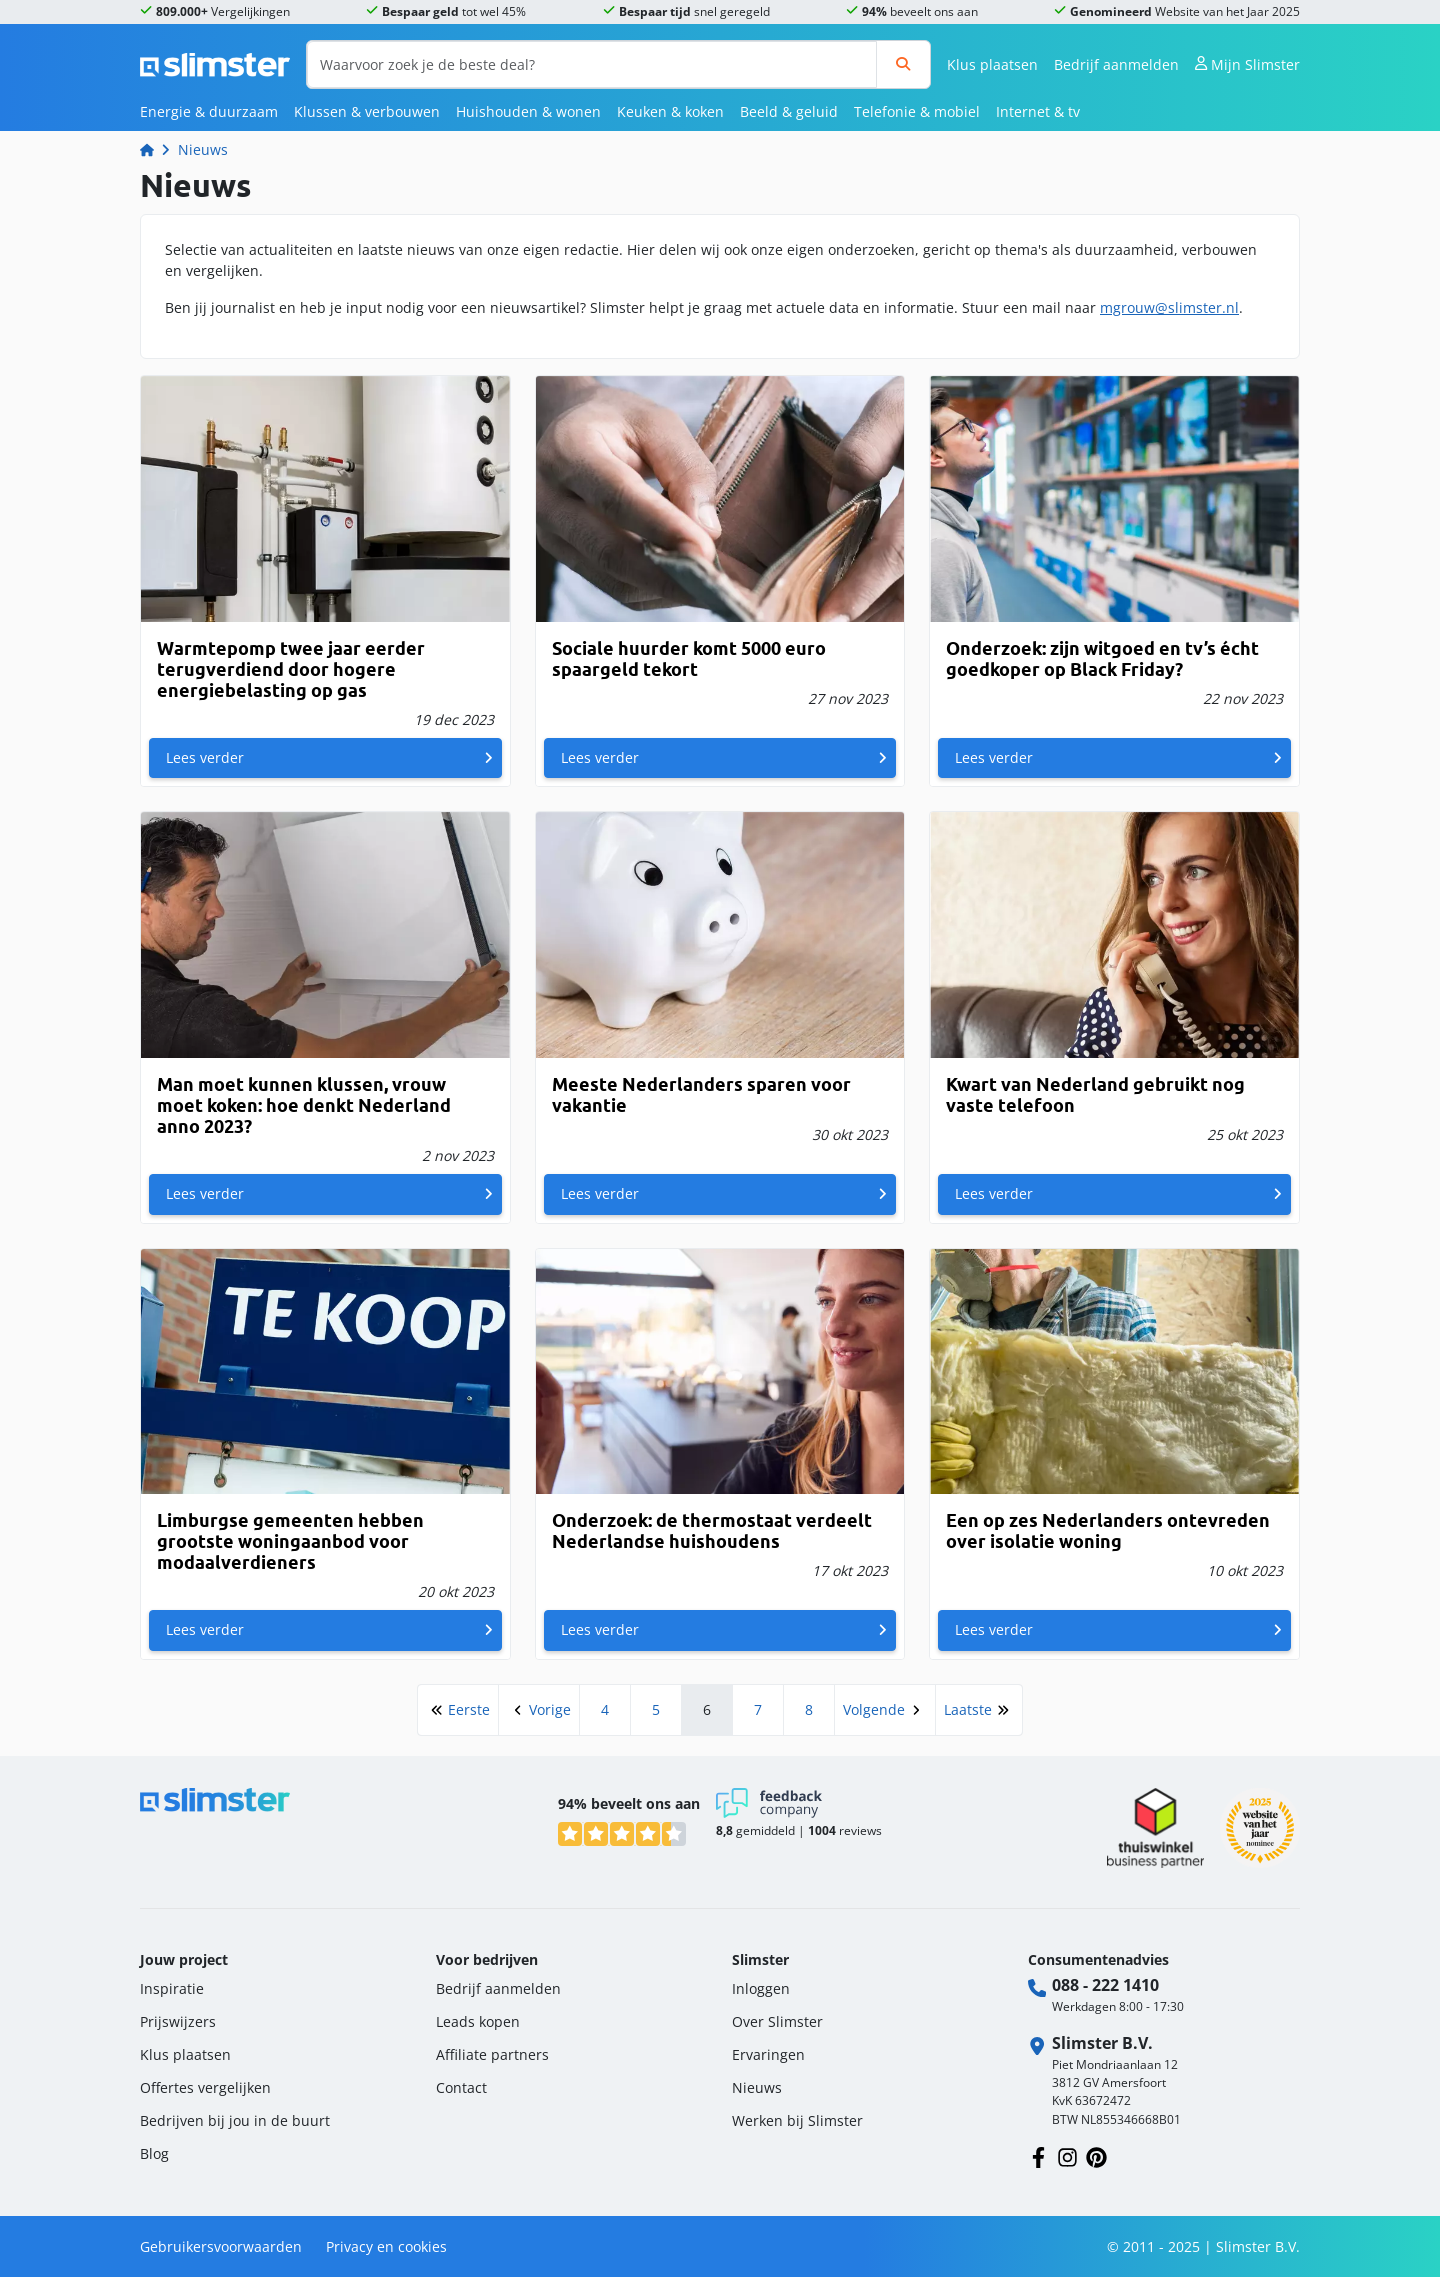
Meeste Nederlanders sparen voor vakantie (701, 1095)
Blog (154, 2153)
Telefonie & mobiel (917, 111)
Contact (461, 2087)
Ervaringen (768, 2054)
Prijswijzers (178, 2021)
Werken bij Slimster (797, 2120)
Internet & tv (1038, 111)
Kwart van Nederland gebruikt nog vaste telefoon (1095, 1095)
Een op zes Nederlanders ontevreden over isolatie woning (1108, 1531)
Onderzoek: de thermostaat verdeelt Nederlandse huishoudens (712, 1531)
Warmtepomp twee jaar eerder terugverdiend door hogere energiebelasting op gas (291, 669)
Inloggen (761, 1988)
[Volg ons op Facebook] (1038, 2155)
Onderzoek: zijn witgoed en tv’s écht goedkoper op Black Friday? (1102, 659)
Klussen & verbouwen (367, 111)
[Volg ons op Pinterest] (1096, 2155)
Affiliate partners (492, 2054)
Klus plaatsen (992, 64)
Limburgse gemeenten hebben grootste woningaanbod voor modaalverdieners (290, 1541)
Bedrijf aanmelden (1116, 64)
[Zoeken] (903, 64)
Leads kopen (478, 2021)
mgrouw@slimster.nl (1169, 307)
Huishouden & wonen (528, 111)
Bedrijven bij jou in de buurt (235, 2120)
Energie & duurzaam (209, 111)
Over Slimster (777, 2021)
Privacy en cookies (386, 2246)
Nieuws (203, 149)
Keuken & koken (670, 111)
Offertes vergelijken (205, 2087)
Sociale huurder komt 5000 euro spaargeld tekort (689, 659)
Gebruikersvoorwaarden (221, 2246)
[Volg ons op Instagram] (1067, 2155)
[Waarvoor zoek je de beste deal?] (592, 64)
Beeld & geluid (789, 111)
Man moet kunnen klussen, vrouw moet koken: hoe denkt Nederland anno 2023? (304, 1105)
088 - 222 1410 (1105, 1985)
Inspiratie (172, 1988)
